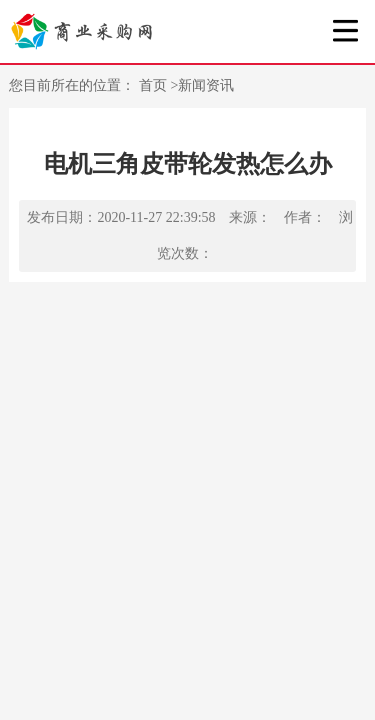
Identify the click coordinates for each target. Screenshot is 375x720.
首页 (155, 85)
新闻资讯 (206, 85)
